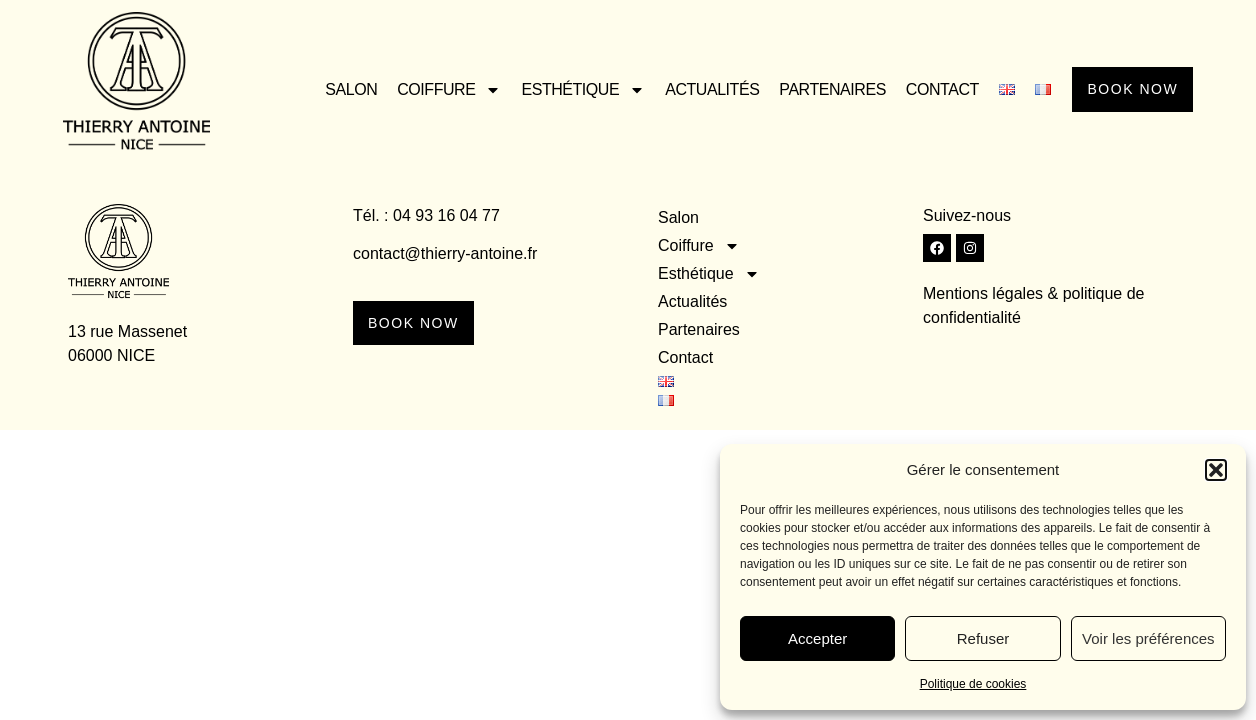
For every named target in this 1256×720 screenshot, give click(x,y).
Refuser (983, 638)
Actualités (700, 89)
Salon (339, 89)
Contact (930, 89)
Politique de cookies (973, 684)
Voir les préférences (1148, 638)
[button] (1216, 470)
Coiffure (437, 90)
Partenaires (820, 89)
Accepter (817, 638)
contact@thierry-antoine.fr (445, 253)
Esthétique (571, 90)
